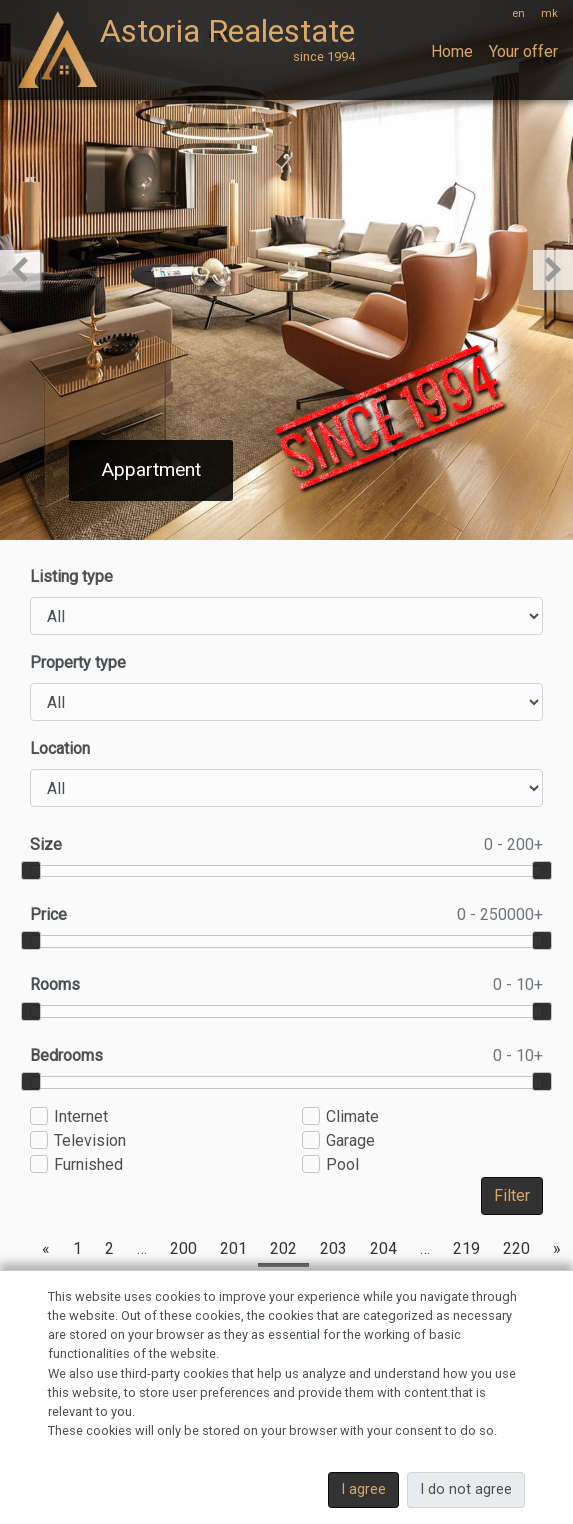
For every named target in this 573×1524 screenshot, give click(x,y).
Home (452, 51)
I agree (363, 1489)
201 (233, 1248)
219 (466, 1248)
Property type (78, 662)
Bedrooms (286, 1056)
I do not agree (466, 1489)
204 (383, 1248)
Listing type (71, 576)
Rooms (286, 985)
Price (286, 915)
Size (286, 845)
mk (549, 13)
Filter (512, 1195)
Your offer (523, 51)
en (518, 13)
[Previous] (46, 1249)
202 (283, 1248)
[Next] (557, 1249)
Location (60, 748)
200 (183, 1248)
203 (333, 1248)
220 (516, 1248)
